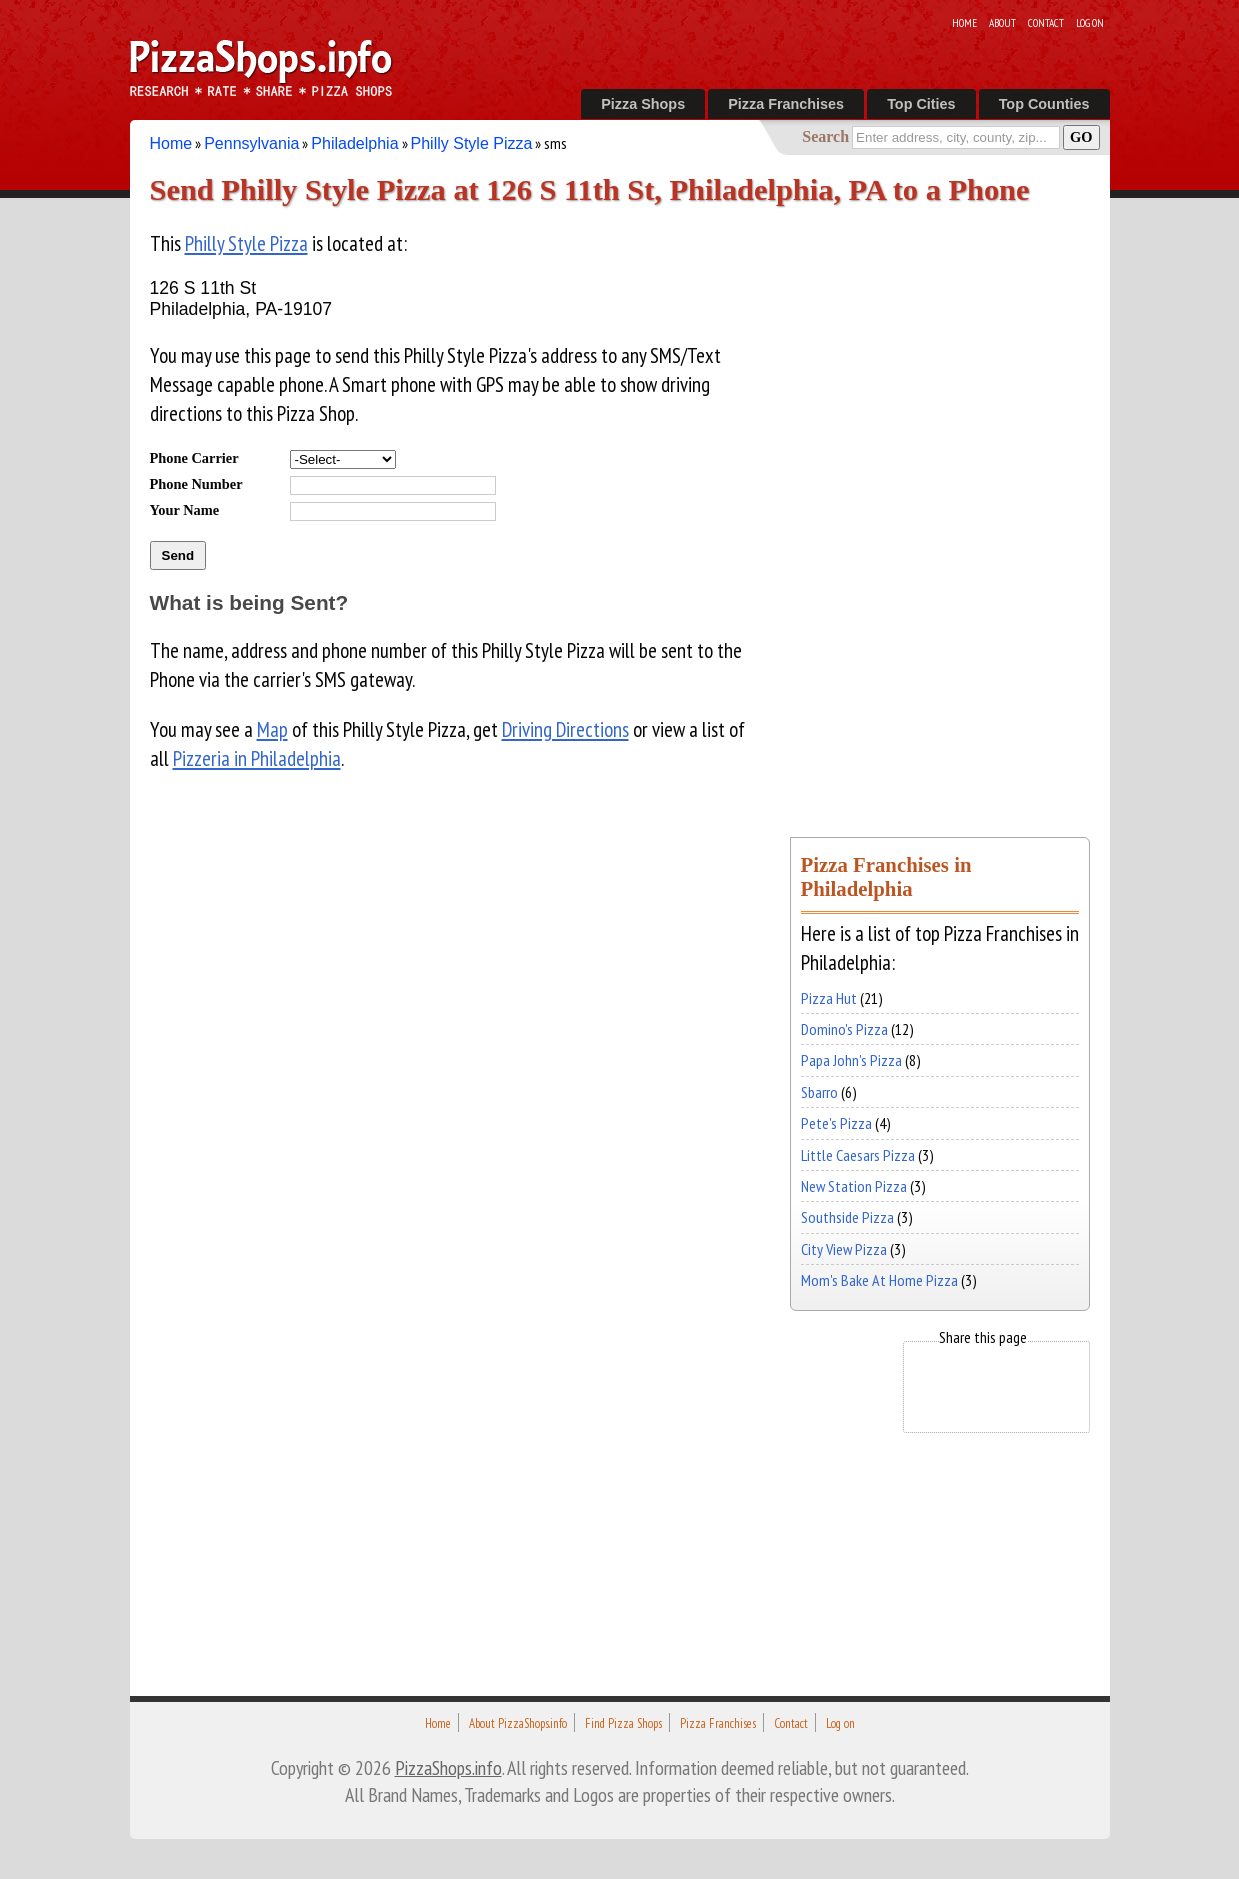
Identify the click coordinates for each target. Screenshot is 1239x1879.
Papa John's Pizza (851, 1060)
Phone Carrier (194, 458)
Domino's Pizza (844, 1029)
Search (825, 136)
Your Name (185, 510)
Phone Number (196, 484)
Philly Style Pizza (472, 143)
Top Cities (921, 104)
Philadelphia (354, 143)
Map (272, 729)
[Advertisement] (940, 508)
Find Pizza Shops (623, 1723)
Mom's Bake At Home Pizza (879, 1280)
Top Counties (1044, 104)
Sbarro (819, 1092)
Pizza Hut (829, 998)
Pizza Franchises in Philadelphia (886, 876)
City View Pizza (844, 1249)
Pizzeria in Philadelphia (257, 758)
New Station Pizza (854, 1186)
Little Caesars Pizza (858, 1155)
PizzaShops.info (448, 1767)
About (1002, 23)
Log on (1090, 23)
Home (964, 23)
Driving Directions (565, 729)
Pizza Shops (643, 104)
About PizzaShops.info (518, 1723)
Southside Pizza (847, 1217)
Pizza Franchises (786, 104)
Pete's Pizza (836, 1123)
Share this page (983, 1337)
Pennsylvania (251, 143)
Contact (1046, 23)
